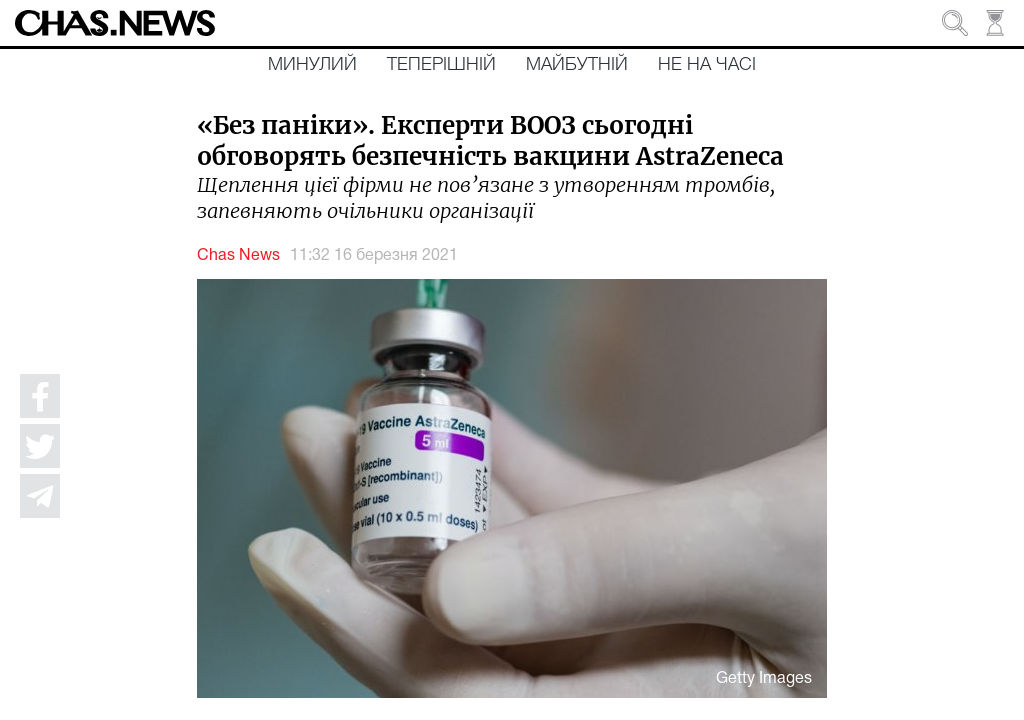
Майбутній (577, 65)
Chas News (238, 256)
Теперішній (441, 65)
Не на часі (707, 65)
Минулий (312, 65)
